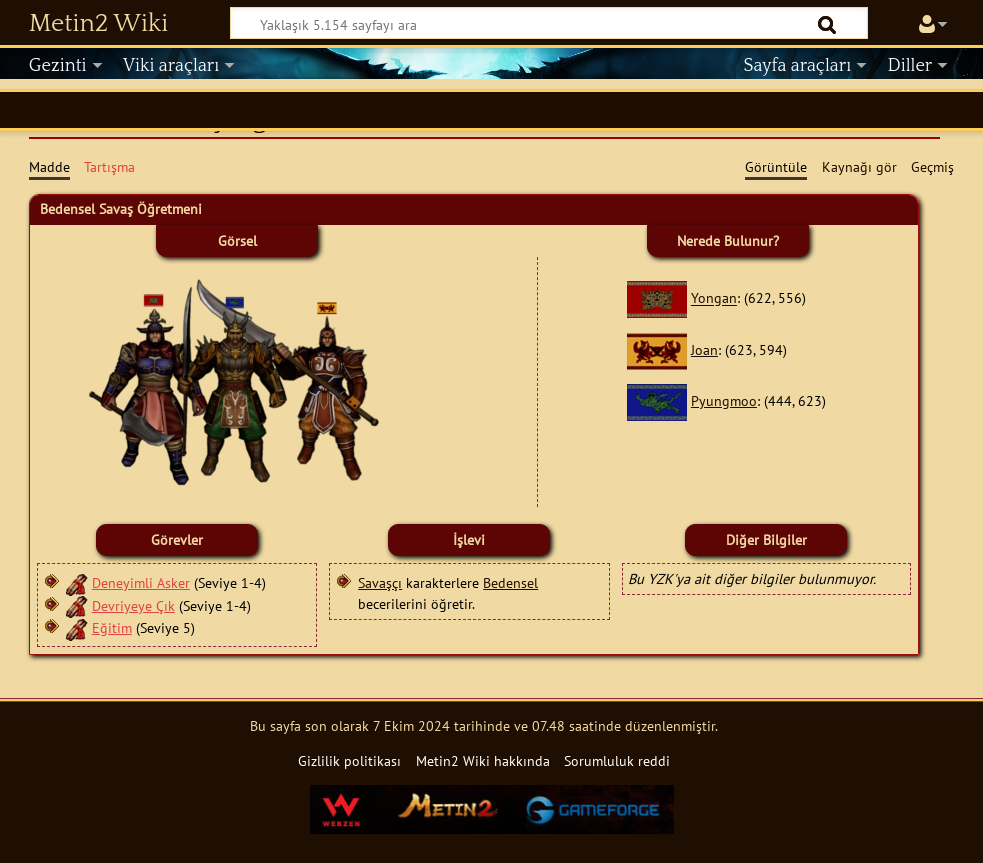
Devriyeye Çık (133, 605)
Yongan (714, 298)
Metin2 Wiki (98, 24)
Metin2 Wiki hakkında (483, 760)
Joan (704, 349)
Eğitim (112, 627)
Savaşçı (380, 582)
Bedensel (510, 582)
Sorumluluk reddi (617, 760)
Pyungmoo (724, 400)
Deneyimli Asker (141, 582)
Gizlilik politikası (349, 760)
